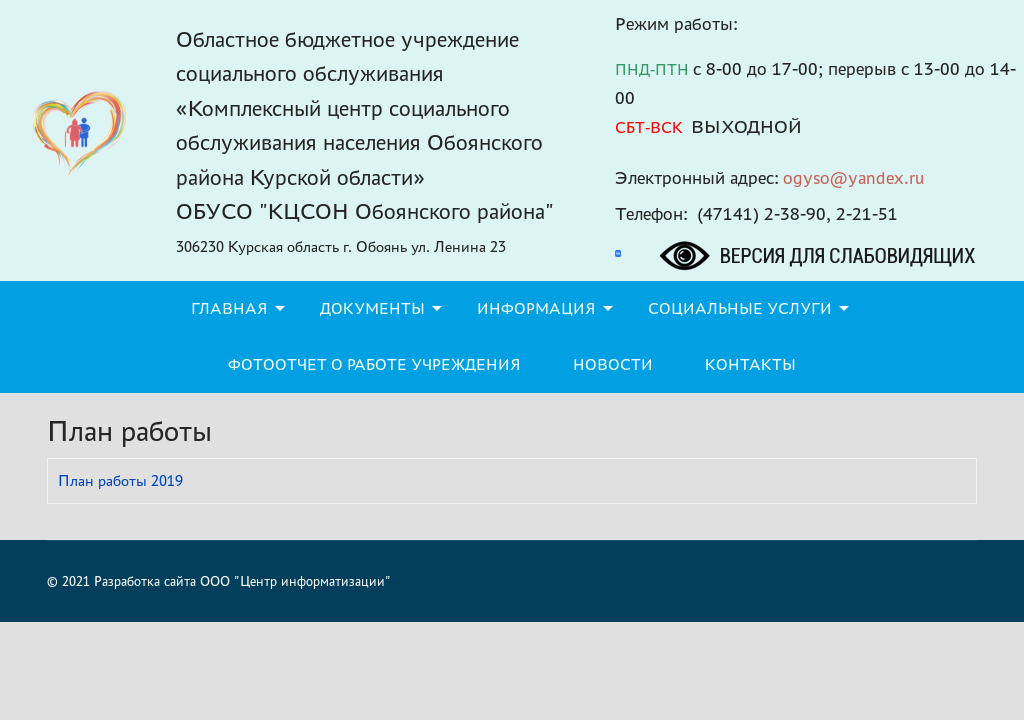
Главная (229, 308)
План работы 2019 (120, 480)
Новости (613, 364)
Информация (536, 308)
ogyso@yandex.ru (854, 177)
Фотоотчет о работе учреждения (374, 364)
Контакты (750, 364)
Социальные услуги (740, 308)
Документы (372, 308)
